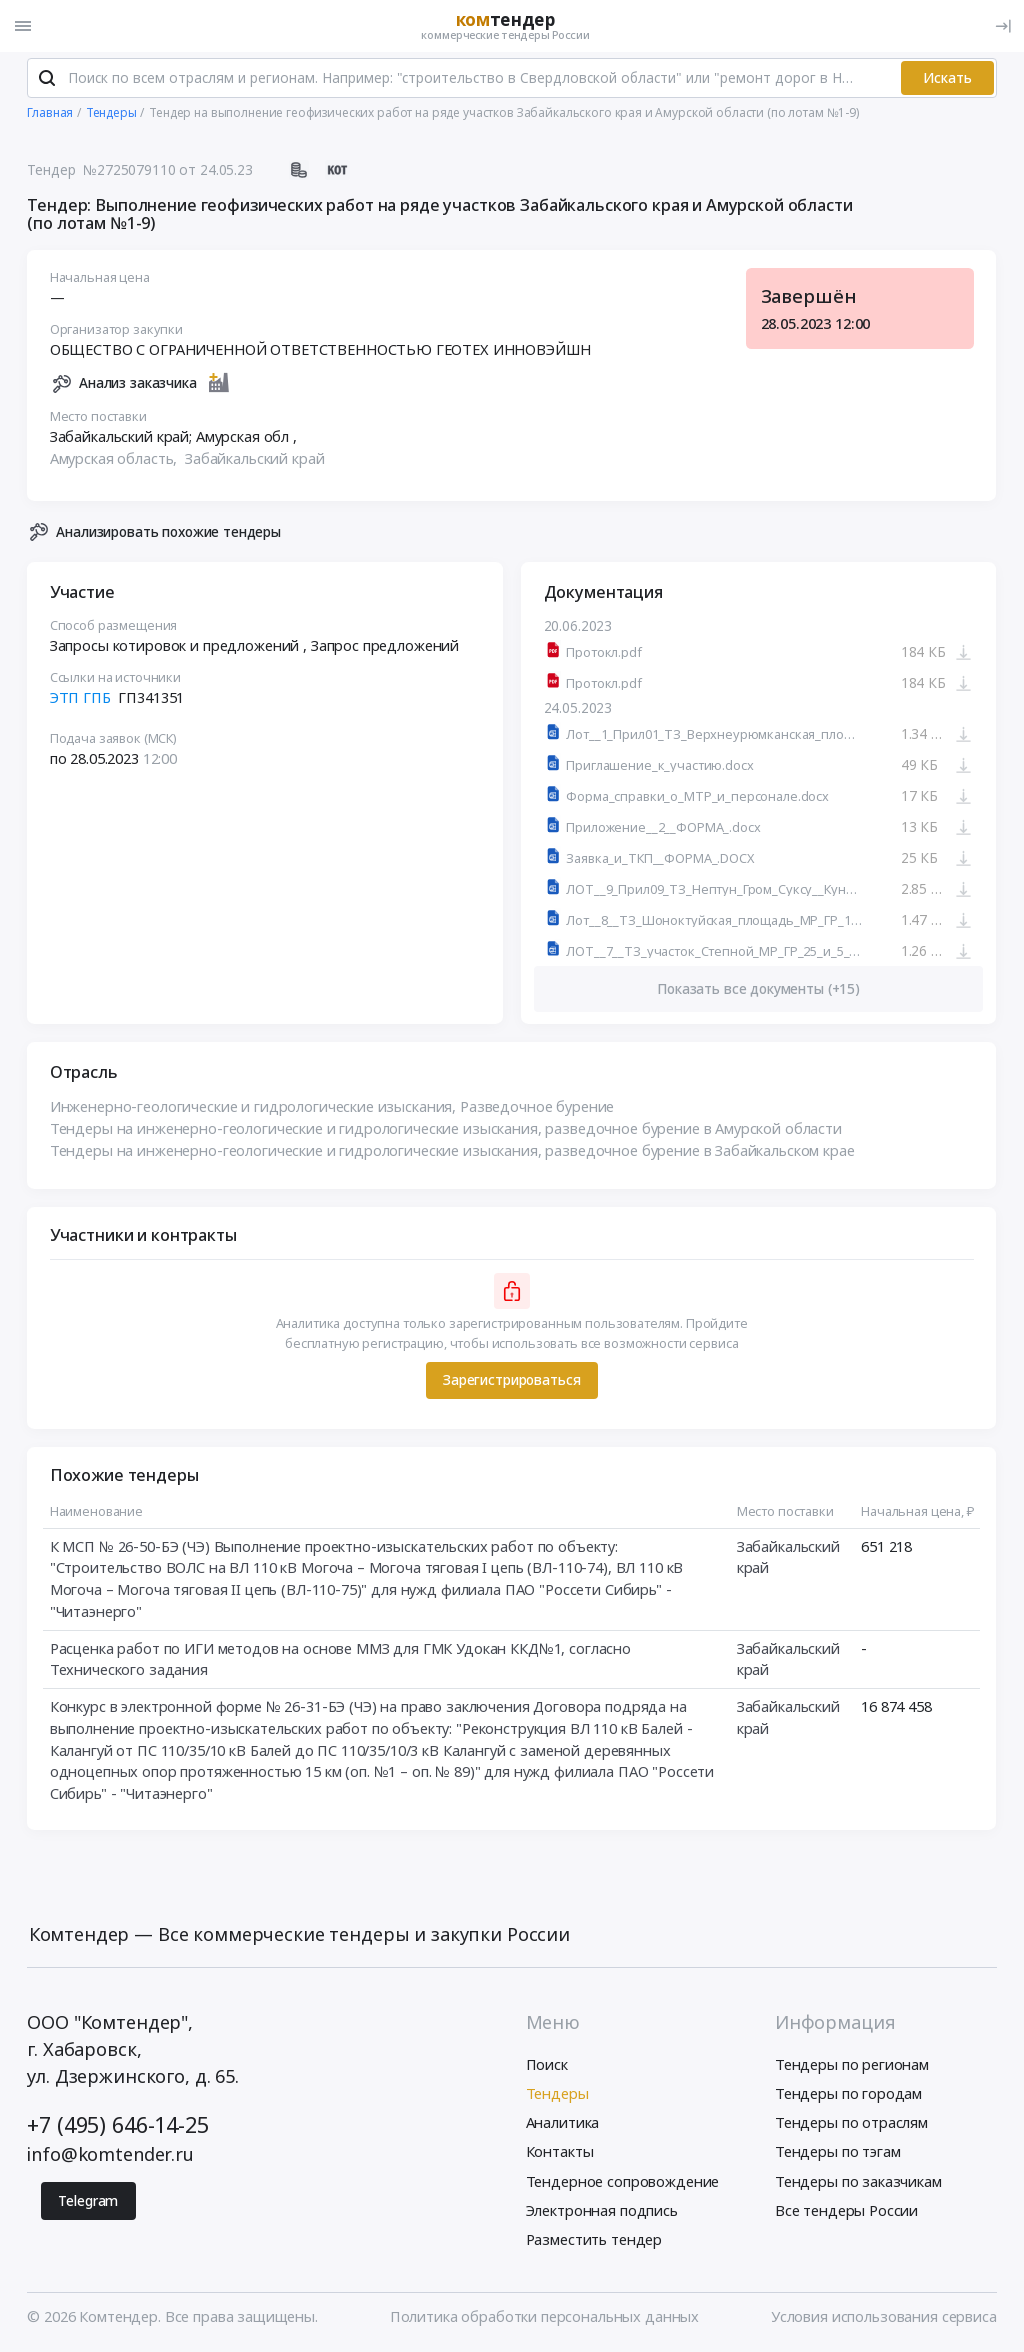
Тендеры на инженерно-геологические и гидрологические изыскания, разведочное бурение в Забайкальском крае (452, 1151)
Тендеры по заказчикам (858, 2182)
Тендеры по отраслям (851, 2124)
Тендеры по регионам (852, 2065)
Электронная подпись (602, 2211)
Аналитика (563, 2124)
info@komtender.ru (110, 2156)
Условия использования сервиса (884, 2317)
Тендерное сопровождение (623, 2182)
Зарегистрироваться (511, 1380)
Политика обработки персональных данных (544, 2317)
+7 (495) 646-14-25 (117, 2125)
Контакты (560, 2153)
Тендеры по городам (848, 2094)
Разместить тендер (594, 2240)
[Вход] (1003, 26)
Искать (947, 78)
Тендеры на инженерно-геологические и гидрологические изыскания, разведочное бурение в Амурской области (446, 1129)
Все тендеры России (846, 2211)
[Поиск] (47, 79)
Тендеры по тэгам (838, 2153)
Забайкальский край (254, 459)
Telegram (88, 2201)
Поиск (547, 2065)
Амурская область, (115, 459)
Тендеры (557, 2094)
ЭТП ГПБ (80, 698)
